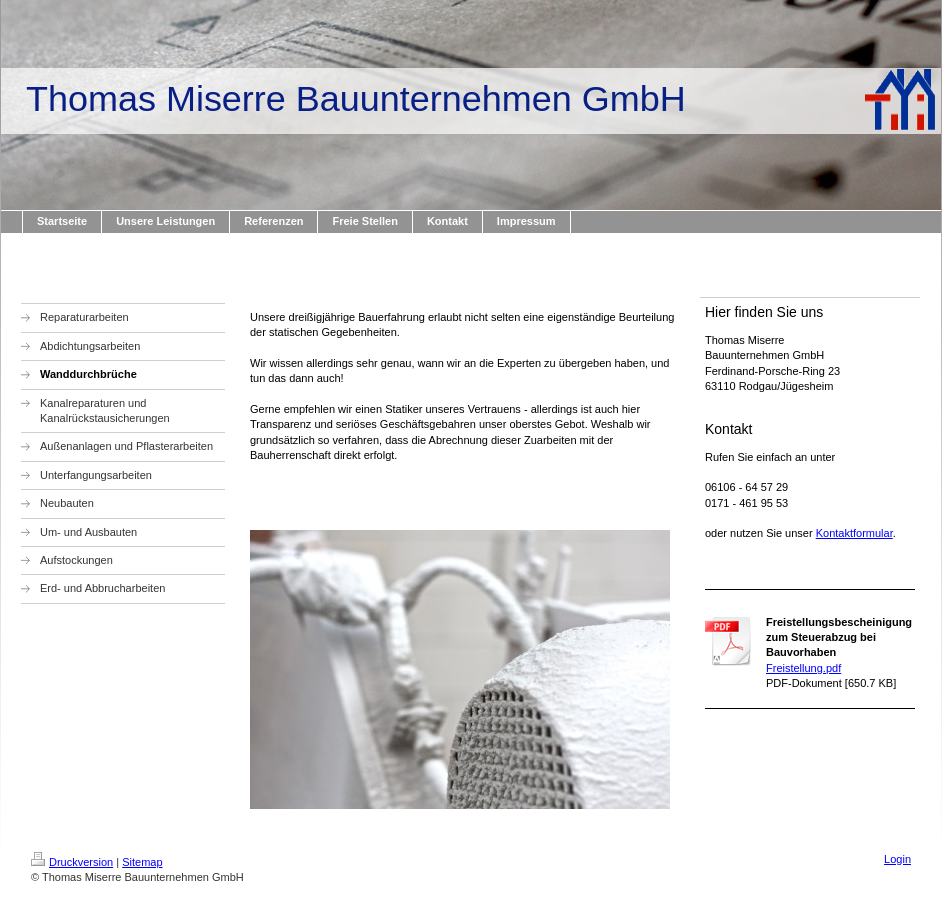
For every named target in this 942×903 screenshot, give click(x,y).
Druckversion (72, 862)
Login (897, 859)
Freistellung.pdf (803, 668)
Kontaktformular (854, 533)
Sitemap (142, 862)
